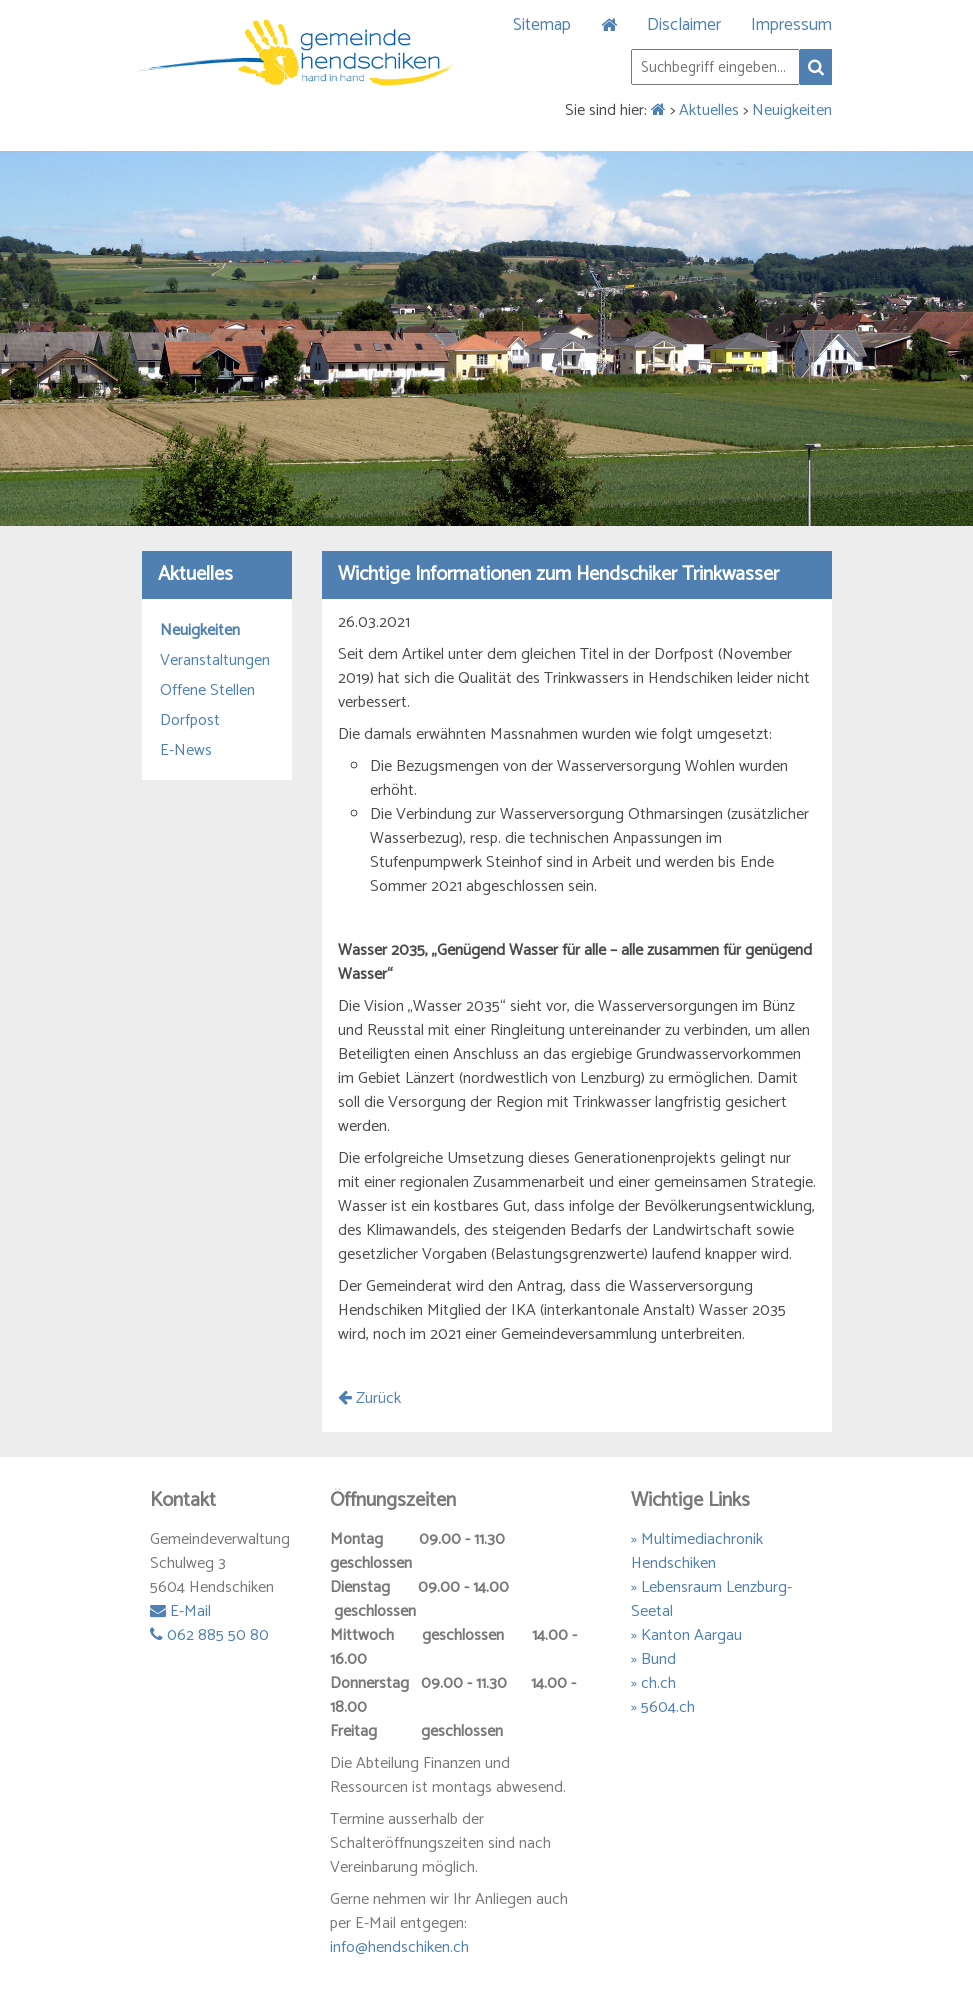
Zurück (369, 1398)
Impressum (791, 25)
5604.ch (668, 1707)
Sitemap (542, 25)
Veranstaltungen (215, 661)
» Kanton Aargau (686, 1635)
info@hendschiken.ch (399, 1947)
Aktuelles (709, 110)
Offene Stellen (207, 691)
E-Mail (180, 1611)
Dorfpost (190, 721)
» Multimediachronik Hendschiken (697, 1551)
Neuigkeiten (792, 110)
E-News (186, 751)
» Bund (653, 1659)
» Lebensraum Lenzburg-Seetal (711, 1599)
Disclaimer (684, 25)
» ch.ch (653, 1683)
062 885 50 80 (209, 1635)
